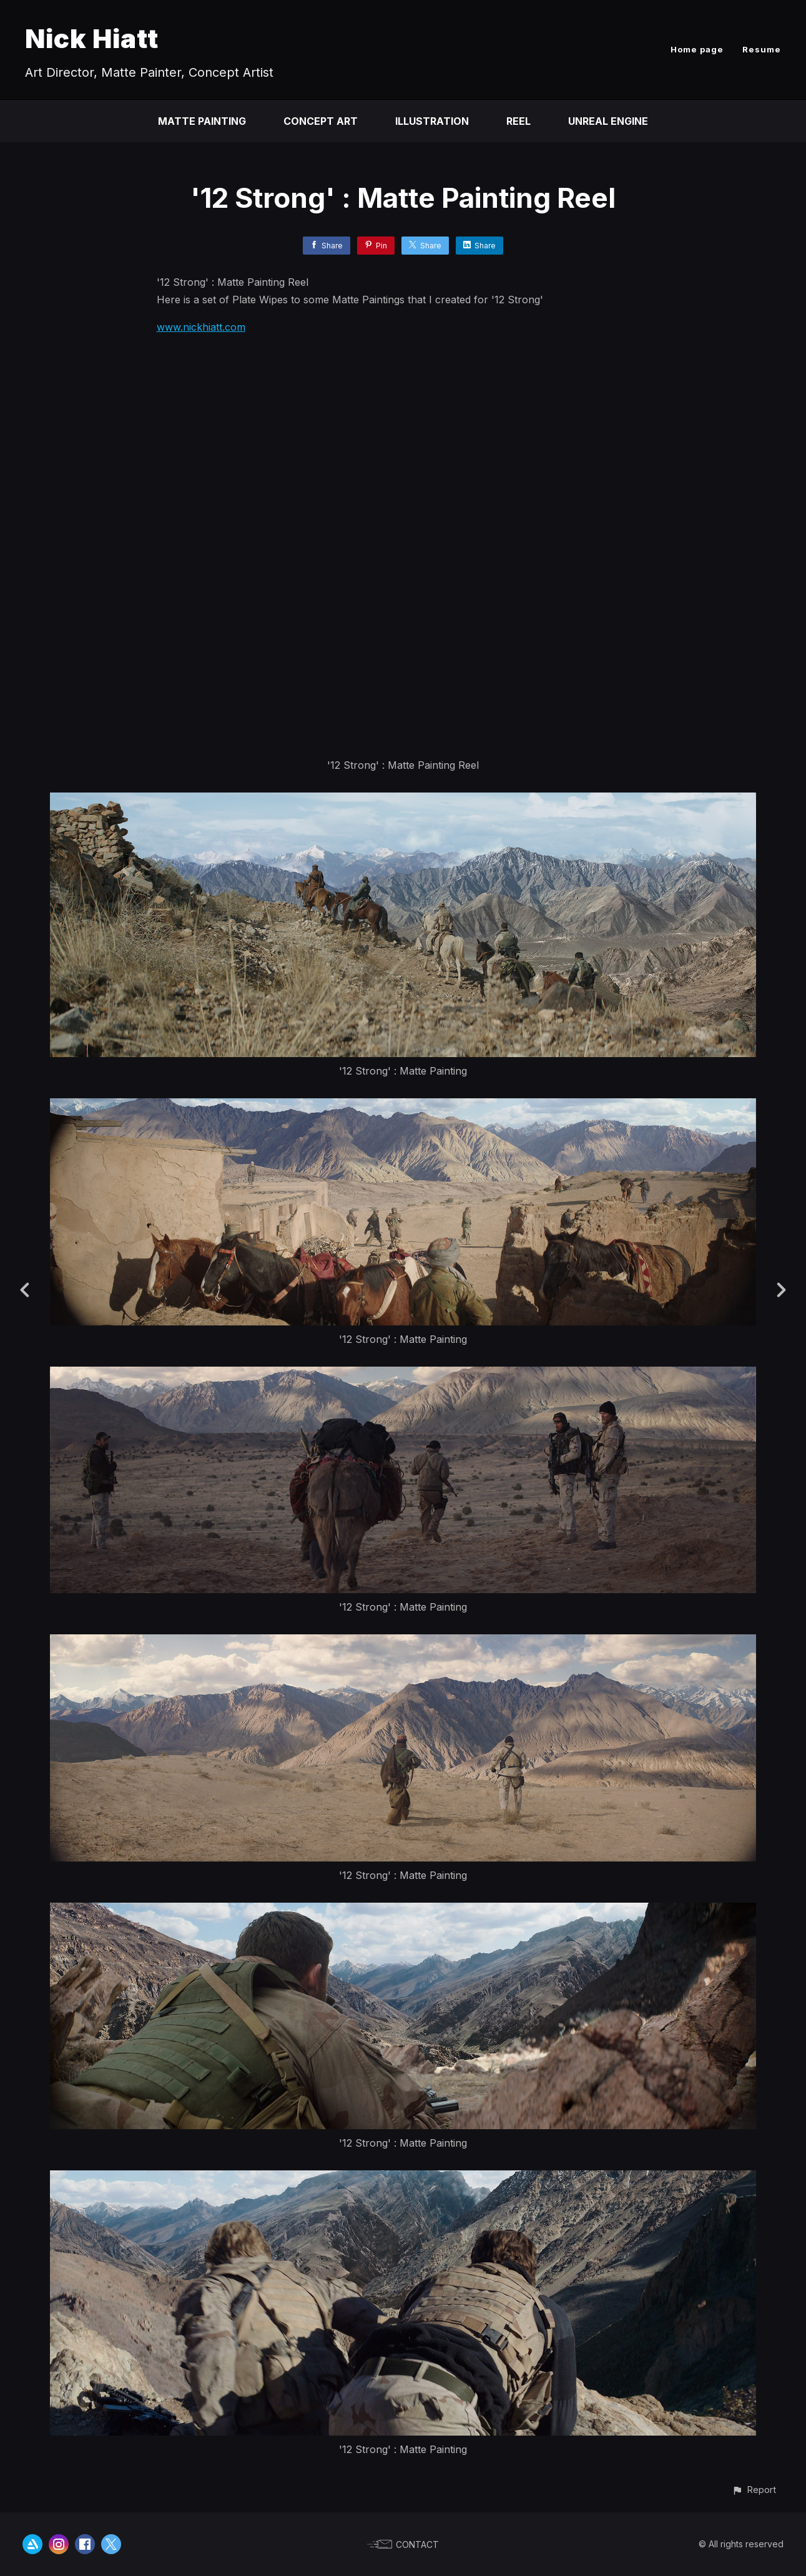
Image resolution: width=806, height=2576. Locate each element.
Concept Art (320, 121)
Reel (518, 121)
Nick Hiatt (92, 38)
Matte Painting (202, 121)
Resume (761, 49)
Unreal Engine (608, 121)
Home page (697, 49)
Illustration (432, 121)
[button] (754, 2489)
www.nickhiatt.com (201, 327)
